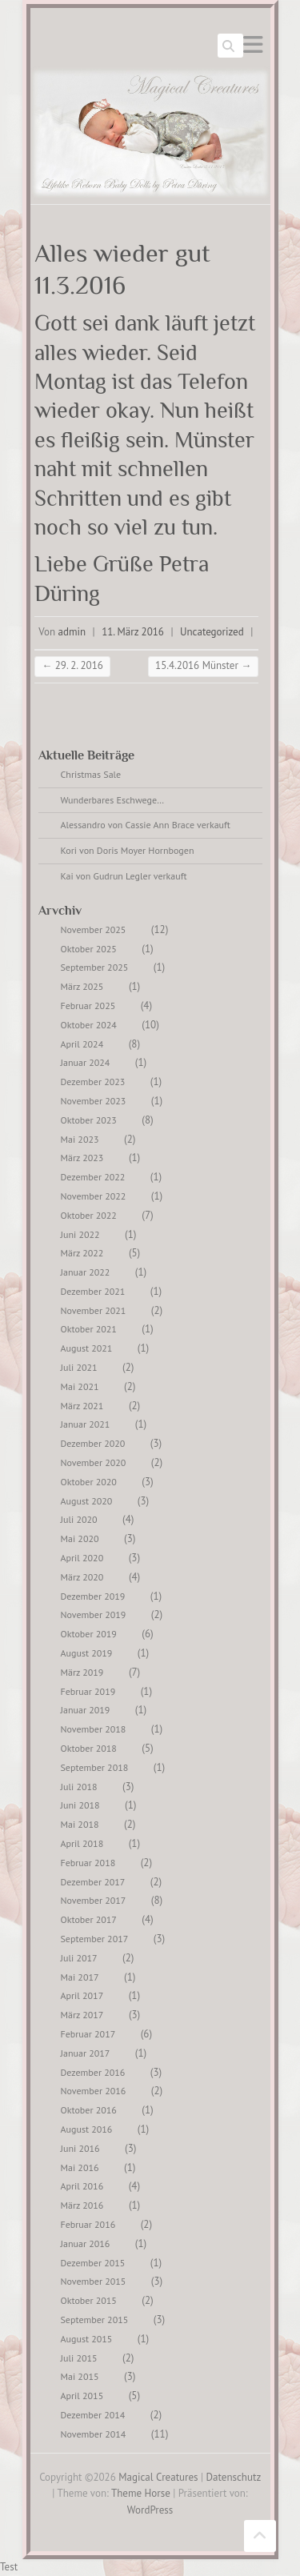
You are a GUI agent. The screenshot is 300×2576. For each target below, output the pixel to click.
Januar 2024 (85, 1062)
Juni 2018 (80, 1805)
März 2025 (82, 986)
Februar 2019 (88, 1691)
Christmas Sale (91, 774)
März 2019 (82, 1672)
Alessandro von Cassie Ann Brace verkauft (145, 825)
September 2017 (95, 1939)
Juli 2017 (79, 1958)
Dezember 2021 (93, 1291)
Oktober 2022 (89, 1215)
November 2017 (93, 1900)
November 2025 (93, 929)
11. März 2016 (133, 632)
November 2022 (93, 1196)
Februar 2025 (88, 1006)
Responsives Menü (252, 44)
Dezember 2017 (93, 1882)
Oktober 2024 (89, 1025)
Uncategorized (212, 632)
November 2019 (93, 1614)
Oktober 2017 (89, 1919)
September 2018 (95, 1767)
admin (72, 632)
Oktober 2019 (89, 1634)
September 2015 (95, 2320)
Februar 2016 (88, 2224)
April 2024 (82, 1044)
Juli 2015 (79, 2358)
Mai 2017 (80, 1977)
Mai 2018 (80, 1824)
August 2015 (87, 2339)
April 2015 (82, 2396)
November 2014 (93, 2434)
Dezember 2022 (93, 1177)
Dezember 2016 (93, 2072)
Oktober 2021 (89, 1329)
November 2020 (93, 1462)
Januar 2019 (85, 1710)
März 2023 (82, 1158)
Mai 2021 (80, 1386)
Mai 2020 (80, 1538)
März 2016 (82, 2205)
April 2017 (82, 1995)
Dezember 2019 (93, 1596)
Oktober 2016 (89, 2110)
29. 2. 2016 (72, 665)
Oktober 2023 (89, 1120)
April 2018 (82, 1843)
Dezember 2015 (93, 2263)
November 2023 (93, 1101)
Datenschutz (233, 2477)
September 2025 (95, 967)
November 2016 (93, 2091)
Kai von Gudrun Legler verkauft (124, 876)
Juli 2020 (79, 1519)
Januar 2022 (85, 1272)
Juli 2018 (79, 1787)
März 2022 (82, 1253)
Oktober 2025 (89, 949)
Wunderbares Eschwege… (113, 800)
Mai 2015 (80, 2376)
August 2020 (87, 1501)
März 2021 (82, 1406)
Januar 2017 (85, 2053)
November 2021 (93, 1310)
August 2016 (87, 2129)
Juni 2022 (80, 1234)
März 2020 (82, 1577)
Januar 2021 (85, 1424)
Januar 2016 (85, 2243)
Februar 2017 (88, 2034)
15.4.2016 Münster (203, 665)
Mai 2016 (80, 2167)
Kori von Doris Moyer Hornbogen (127, 850)
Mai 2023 (80, 1139)
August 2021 (87, 1348)
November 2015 (93, 2281)
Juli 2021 (79, 1367)
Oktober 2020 (89, 1482)
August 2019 (87, 1653)
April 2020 (82, 1558)
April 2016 (82, 2186)
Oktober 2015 (89, 2300)
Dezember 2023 (93, 1082)
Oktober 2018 (89, 1748)
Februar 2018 (88, 1863)
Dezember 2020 (93, 1443)
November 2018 (93, 1729)
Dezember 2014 (93, 2415)
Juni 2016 (80, 2148)
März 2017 (82, 2015)
